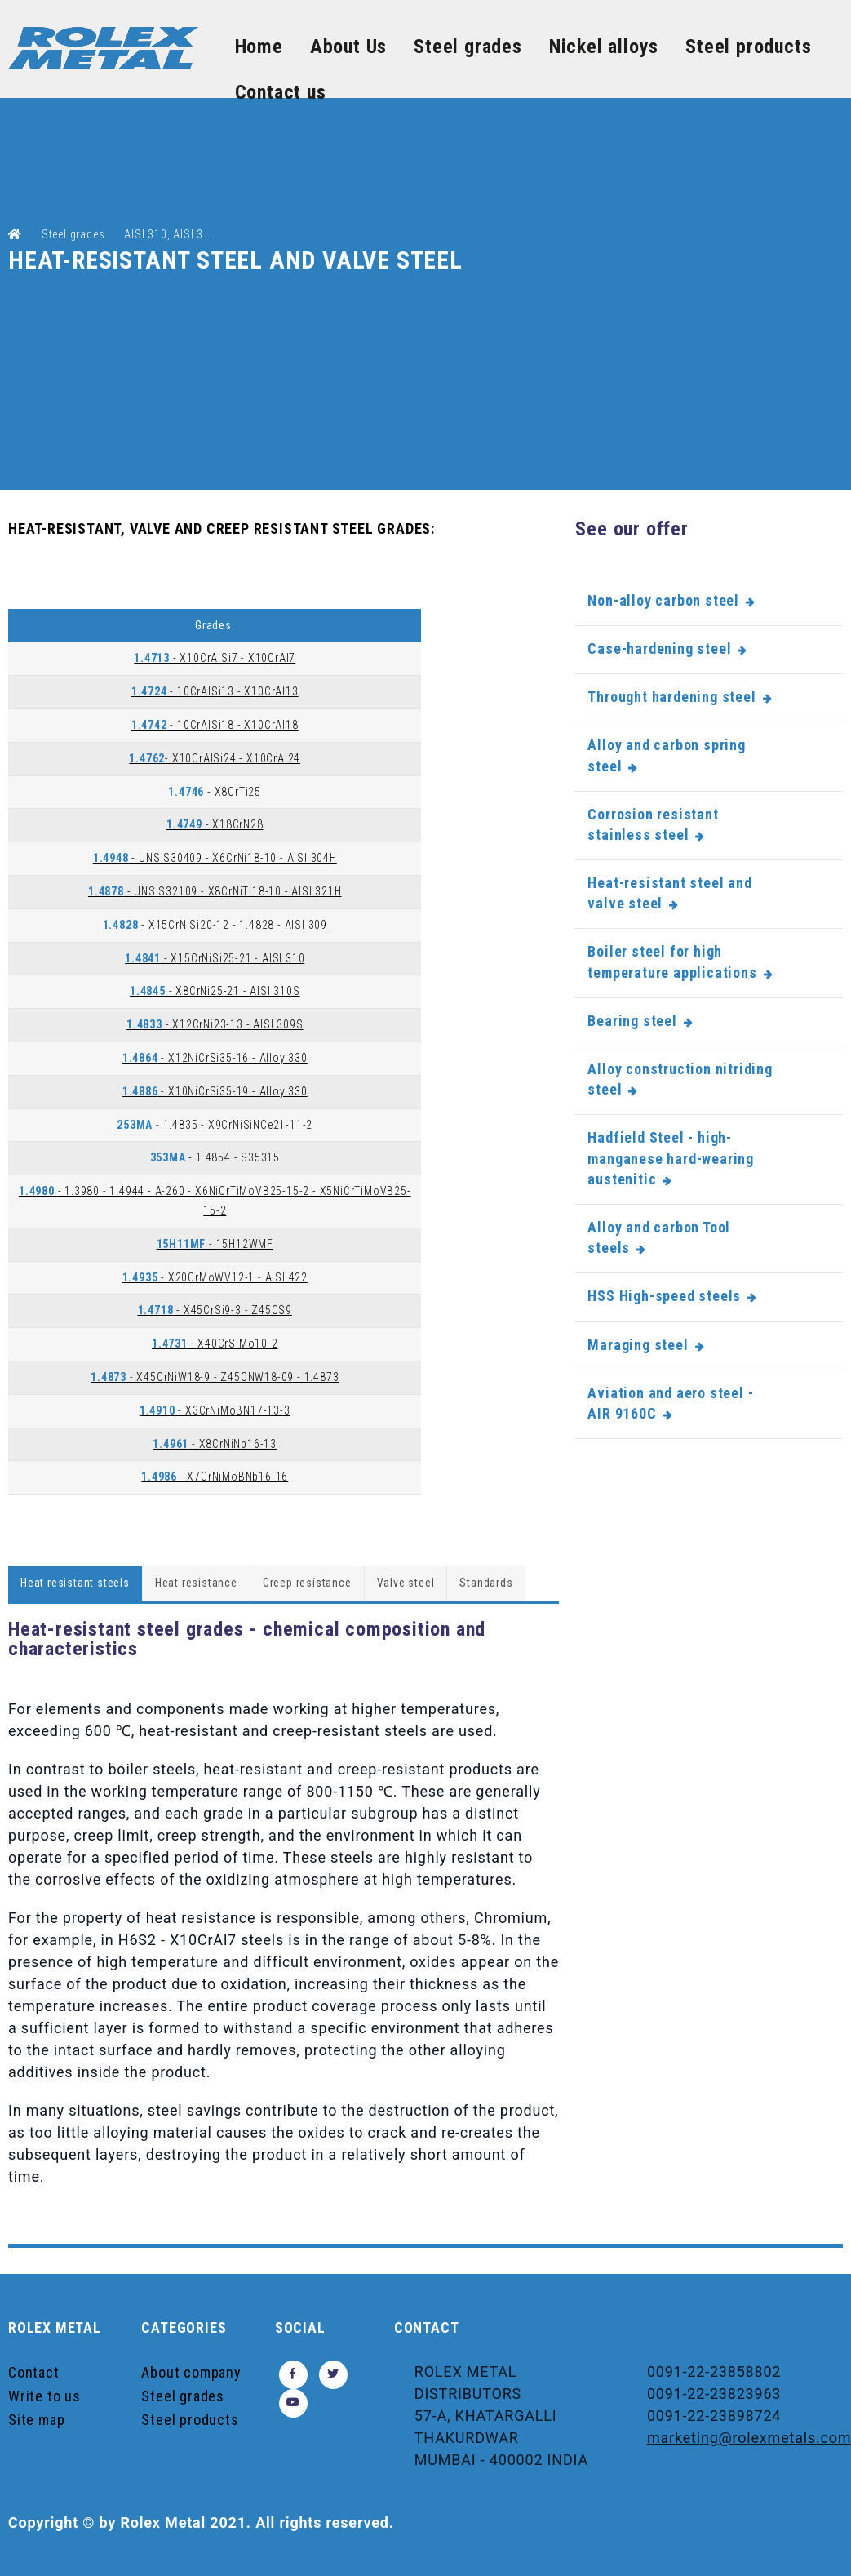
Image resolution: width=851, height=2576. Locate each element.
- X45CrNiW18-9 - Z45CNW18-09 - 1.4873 (215, 1376)
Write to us (44, 2396)
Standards (485, 1582)
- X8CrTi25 (214, 791)
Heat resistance (196, 1582)
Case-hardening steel (659, 648)
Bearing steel (631, 1020)
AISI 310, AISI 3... (168, 234)
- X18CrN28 (215, 824)
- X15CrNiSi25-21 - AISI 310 (214, 958)
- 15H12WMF (215, 1243)
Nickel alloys (603, 46)
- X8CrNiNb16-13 (215, 1443)
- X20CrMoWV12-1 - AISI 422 (215, 1277)
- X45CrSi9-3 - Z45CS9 (215, 1310)
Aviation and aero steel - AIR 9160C (670, 1403)
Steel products (748, 46)
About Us (348, 46)
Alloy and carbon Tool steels (658, 1237)
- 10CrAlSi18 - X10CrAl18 (215, 724)
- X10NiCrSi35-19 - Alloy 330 (215, 1091)
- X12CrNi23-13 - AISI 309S (214, 1024)
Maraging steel (637, 1344)
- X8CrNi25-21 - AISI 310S (215, 990)
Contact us (280, 92)
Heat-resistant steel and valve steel (669, 893)
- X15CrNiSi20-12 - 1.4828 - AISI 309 (215, 924)
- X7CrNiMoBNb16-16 (214, 1476)
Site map (36, 2419)
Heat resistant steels (75, 1582)
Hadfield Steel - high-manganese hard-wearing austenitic (670, 1158)
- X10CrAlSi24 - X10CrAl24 (214, 758)
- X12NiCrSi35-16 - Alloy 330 (215, 1057)
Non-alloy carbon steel (663, 600)
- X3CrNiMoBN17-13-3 (215, 1410)
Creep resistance (307, 1582)
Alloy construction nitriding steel (679, 1079)
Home (259, 46)
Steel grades (468, 46)
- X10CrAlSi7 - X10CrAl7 (214, 657)
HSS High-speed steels (664, 1295)
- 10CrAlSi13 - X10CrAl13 (215, 691)
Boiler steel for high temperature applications (671, 961)
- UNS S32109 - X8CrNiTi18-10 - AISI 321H (215, 891)
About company (191, 2372)
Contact (34, 2372)
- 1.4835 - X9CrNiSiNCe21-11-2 (214, 1124)
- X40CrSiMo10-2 (215, 1343)
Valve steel (406, 1582)
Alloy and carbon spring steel (666, 755)
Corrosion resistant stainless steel (652, 824)
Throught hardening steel (671, 696)
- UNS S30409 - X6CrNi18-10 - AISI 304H (215, 857)
